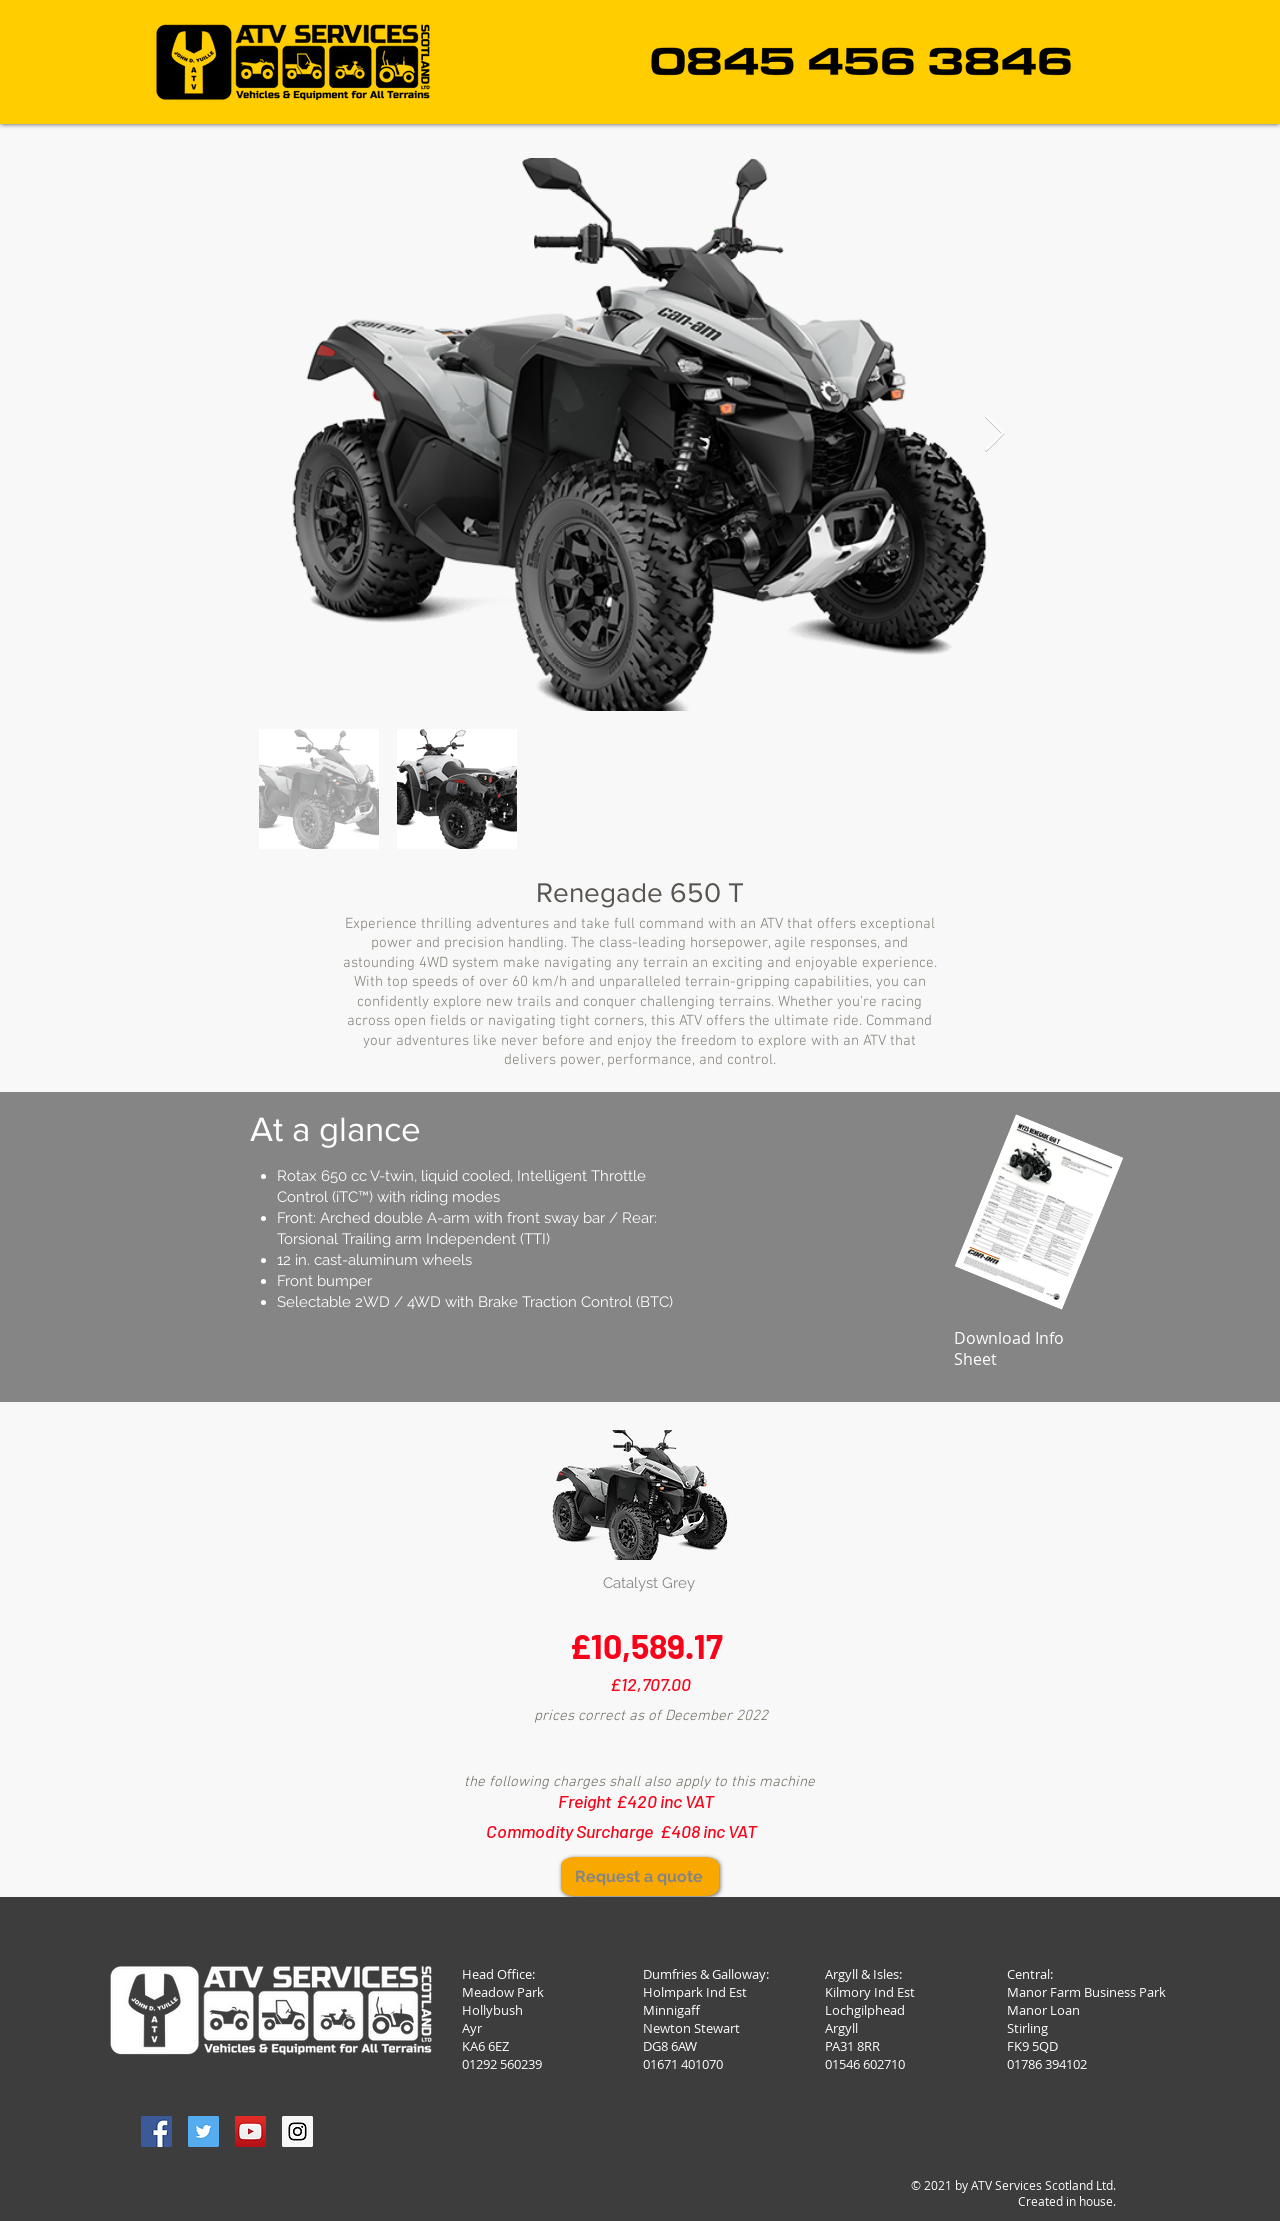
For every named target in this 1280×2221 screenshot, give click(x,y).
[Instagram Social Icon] (297, 2131)
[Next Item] (994, 434)
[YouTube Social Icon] (250, 2131)
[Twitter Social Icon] (203, 2131)
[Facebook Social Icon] (156, 2131)
